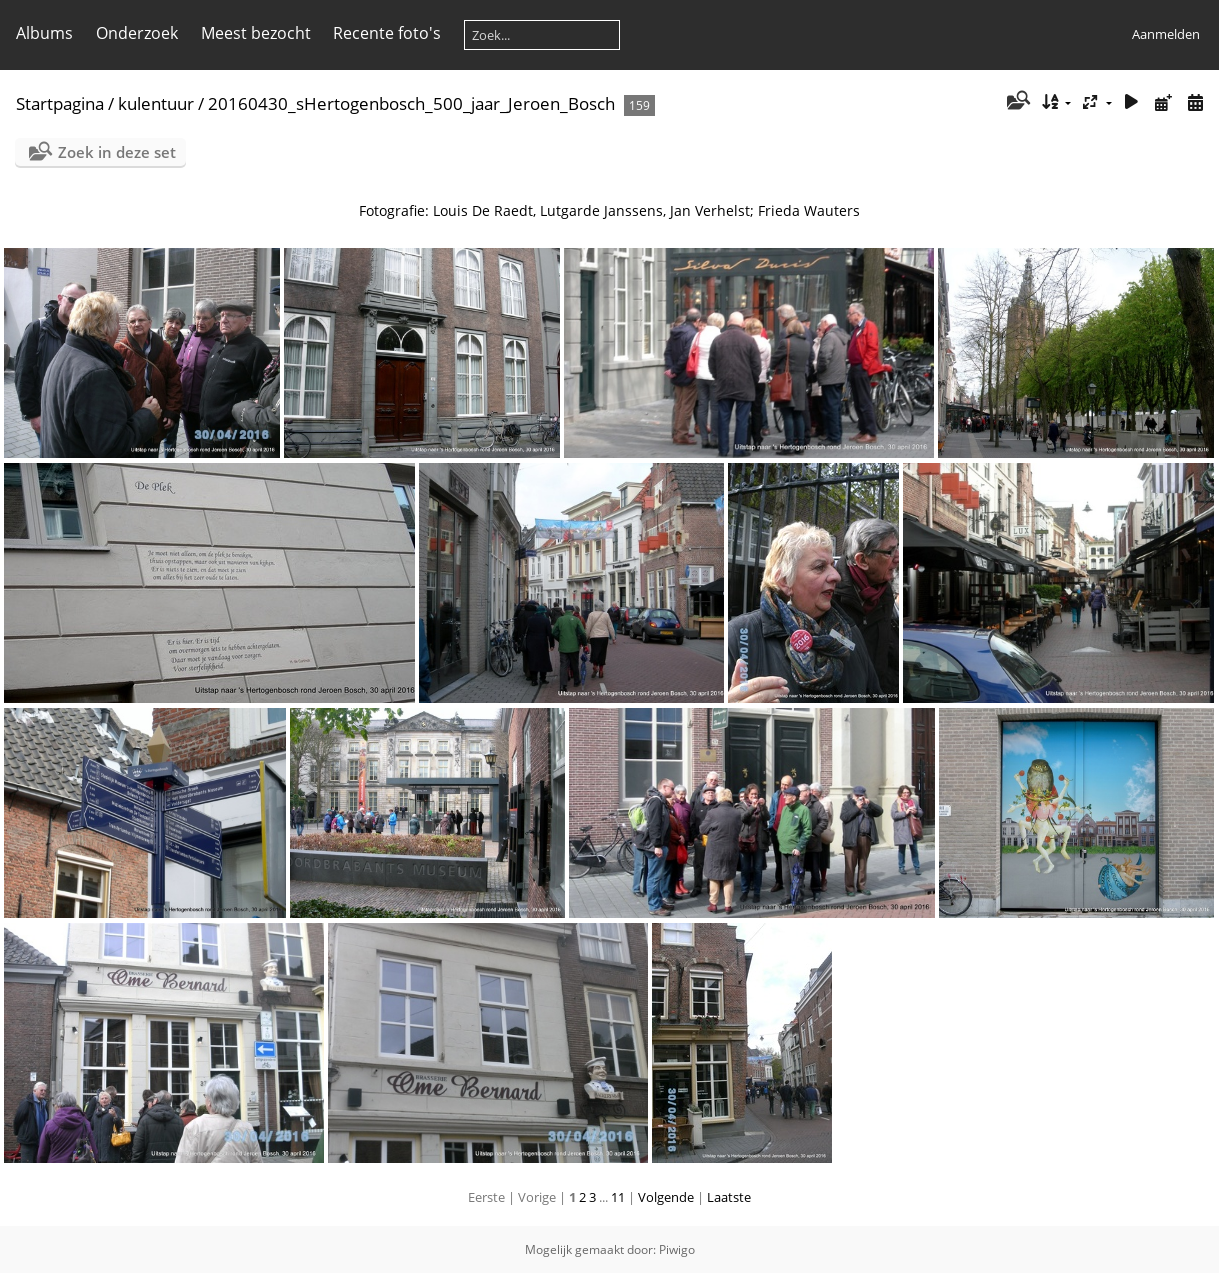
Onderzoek (137, 33)
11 (618, 1197)
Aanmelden (1166, 34)
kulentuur (156, 103)
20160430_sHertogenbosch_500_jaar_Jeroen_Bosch (411, 103)
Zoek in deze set (117, 152)
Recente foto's (387, 33)
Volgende (666, 1197)
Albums (44, 33)
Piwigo (677, 1249)
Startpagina (60, 103)
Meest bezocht (256, 33)
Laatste (729, 1197)
